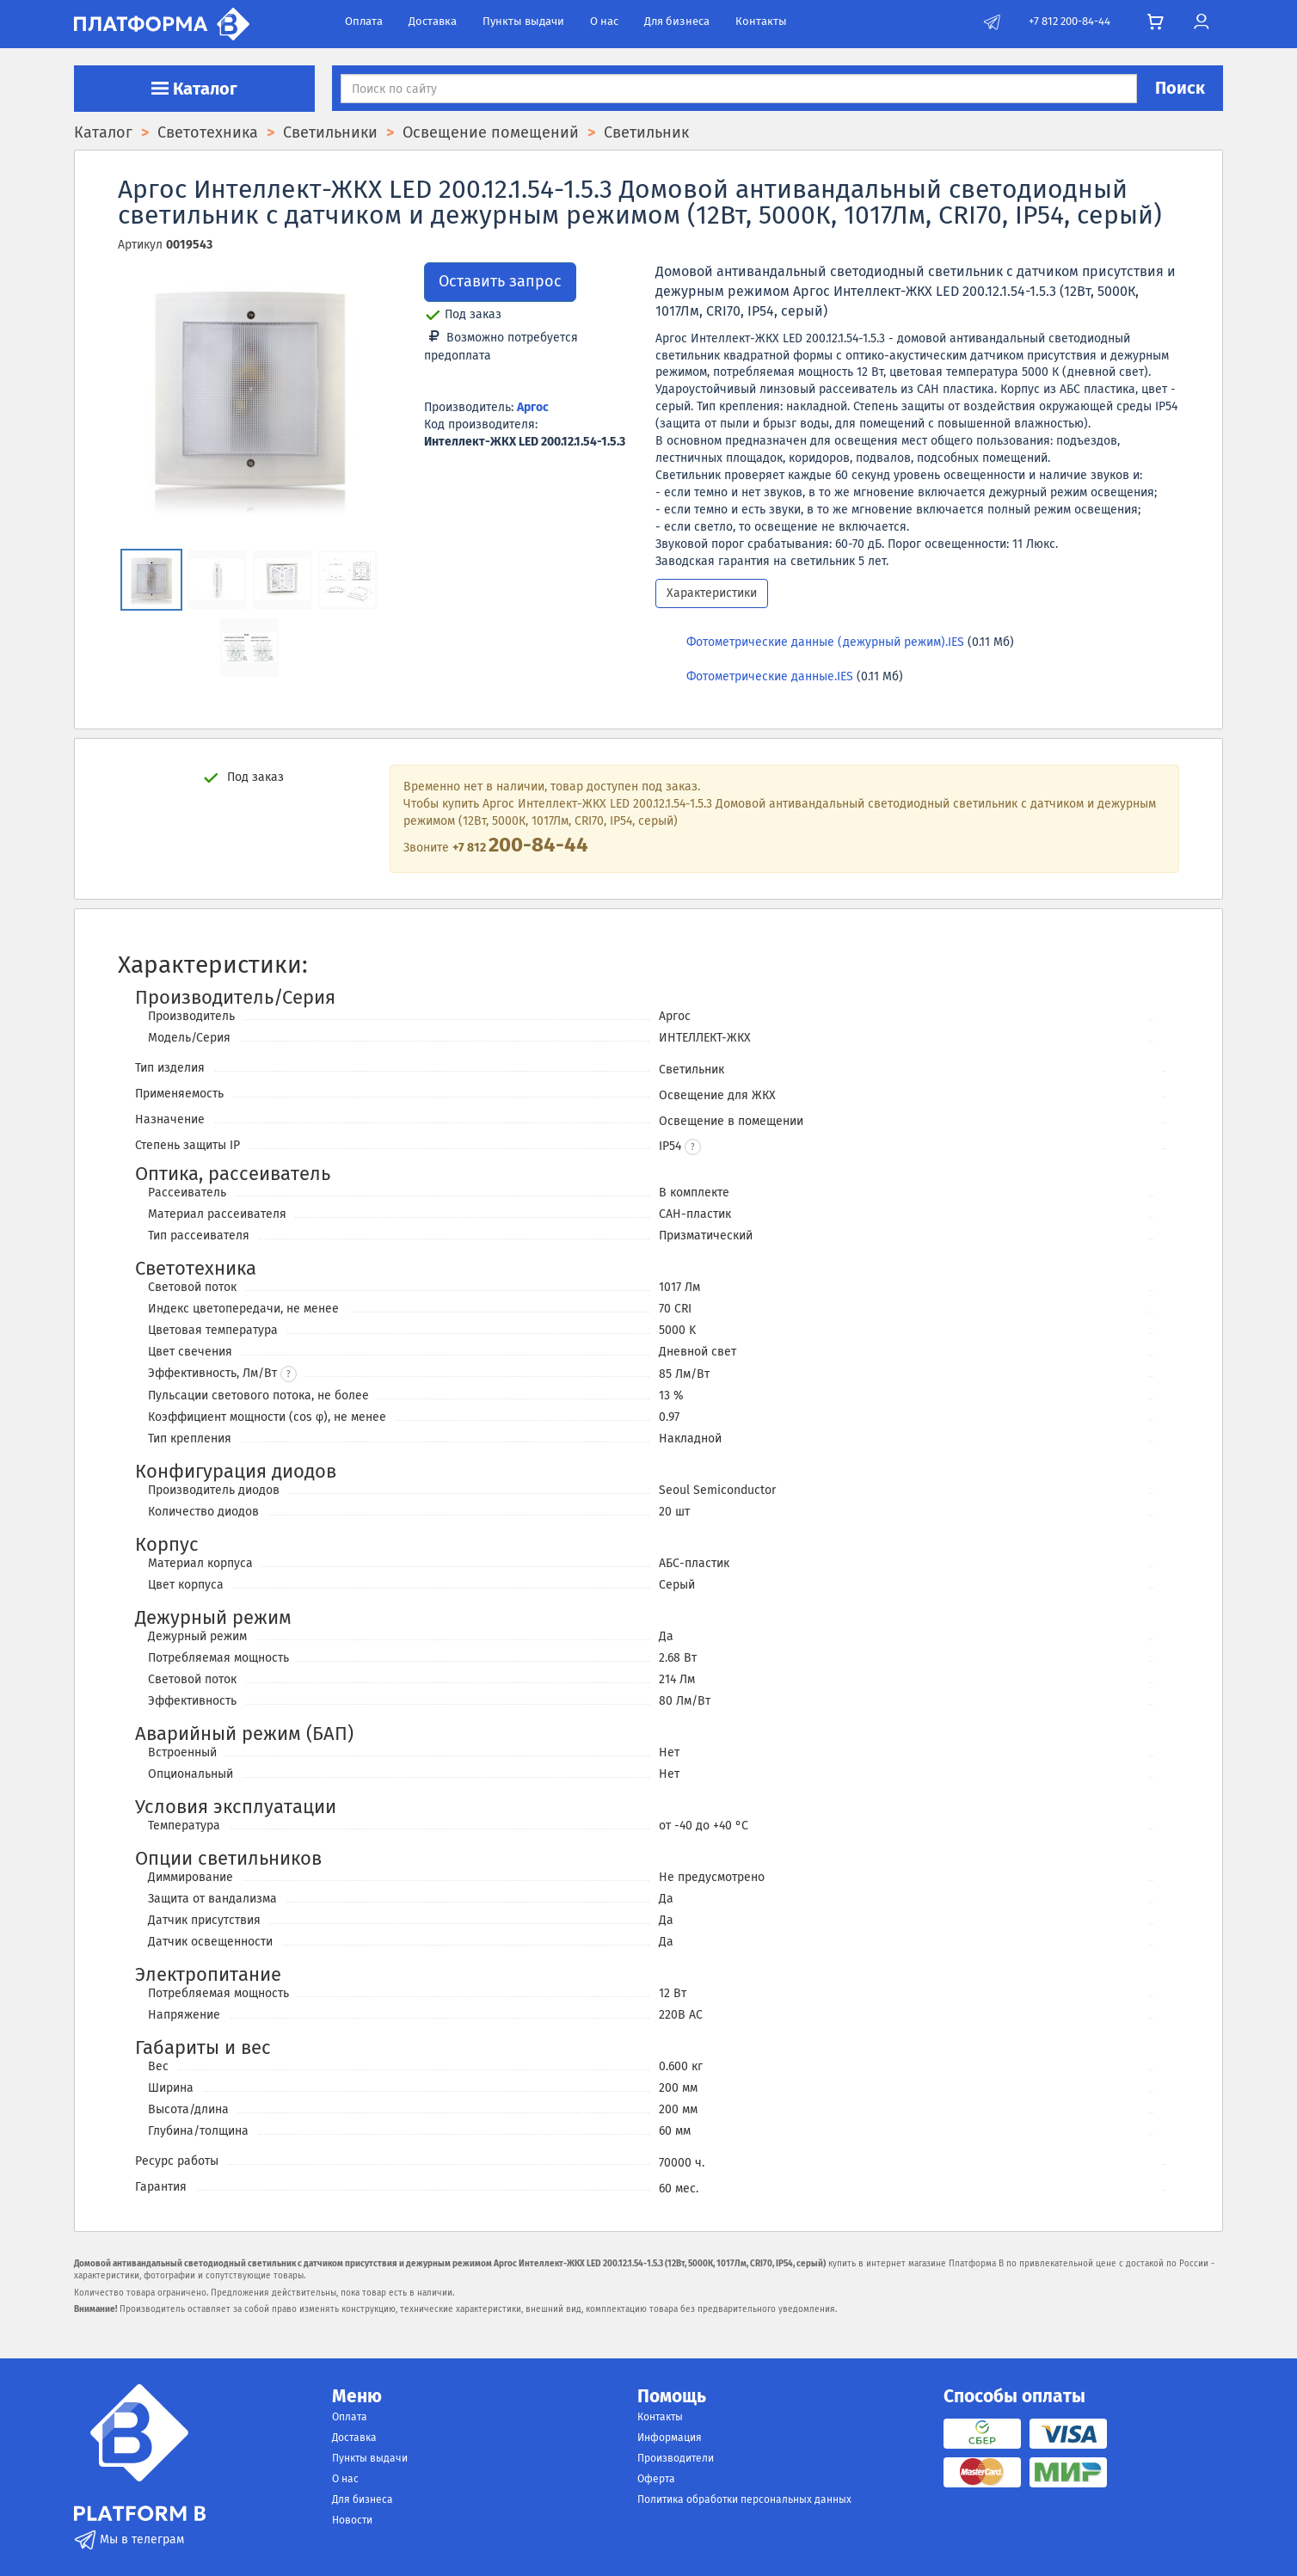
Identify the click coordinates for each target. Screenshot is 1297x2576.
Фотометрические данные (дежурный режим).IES (825, 642)
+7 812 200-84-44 (1069, 21)
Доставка (433, 21)
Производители (675, 2458)
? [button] (288, 1374)
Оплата (364, 21)
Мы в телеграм (129, 2539)
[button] (693, 1147)
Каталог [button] (194, 88)
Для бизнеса (677, 21)
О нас (604, 21)
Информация (669, 2438)
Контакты (761, 21)
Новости (352, 2520)
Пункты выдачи (523, 21)
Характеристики (712, 593)
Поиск (1180, 87)
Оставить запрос (500, 281)
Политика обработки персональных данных (744, 2499)
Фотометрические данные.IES (769, 676)
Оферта (656, 2479)
